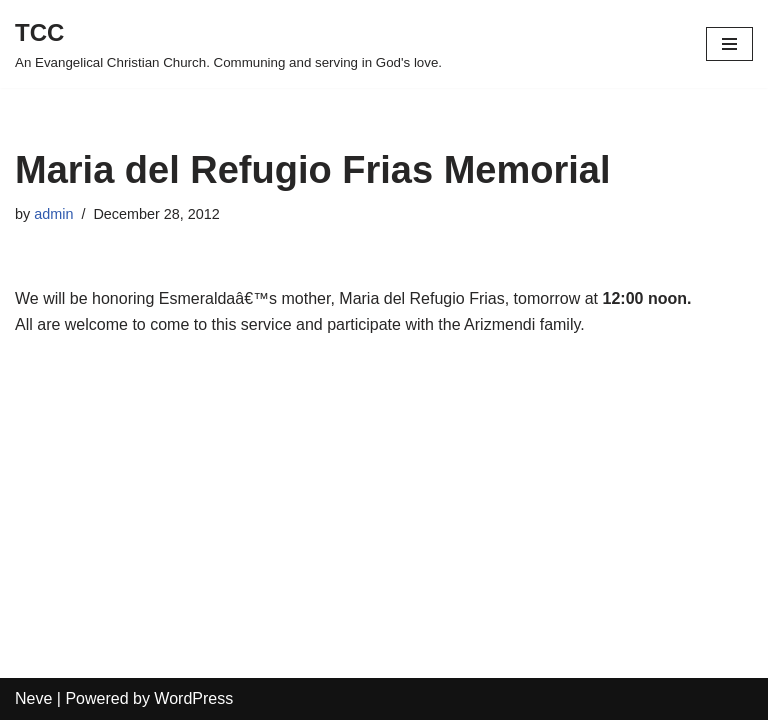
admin (53, 214)
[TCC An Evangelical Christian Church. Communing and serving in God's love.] (228, 44)
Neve (33, 698)
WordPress (193, 698)
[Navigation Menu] (729, 44)
